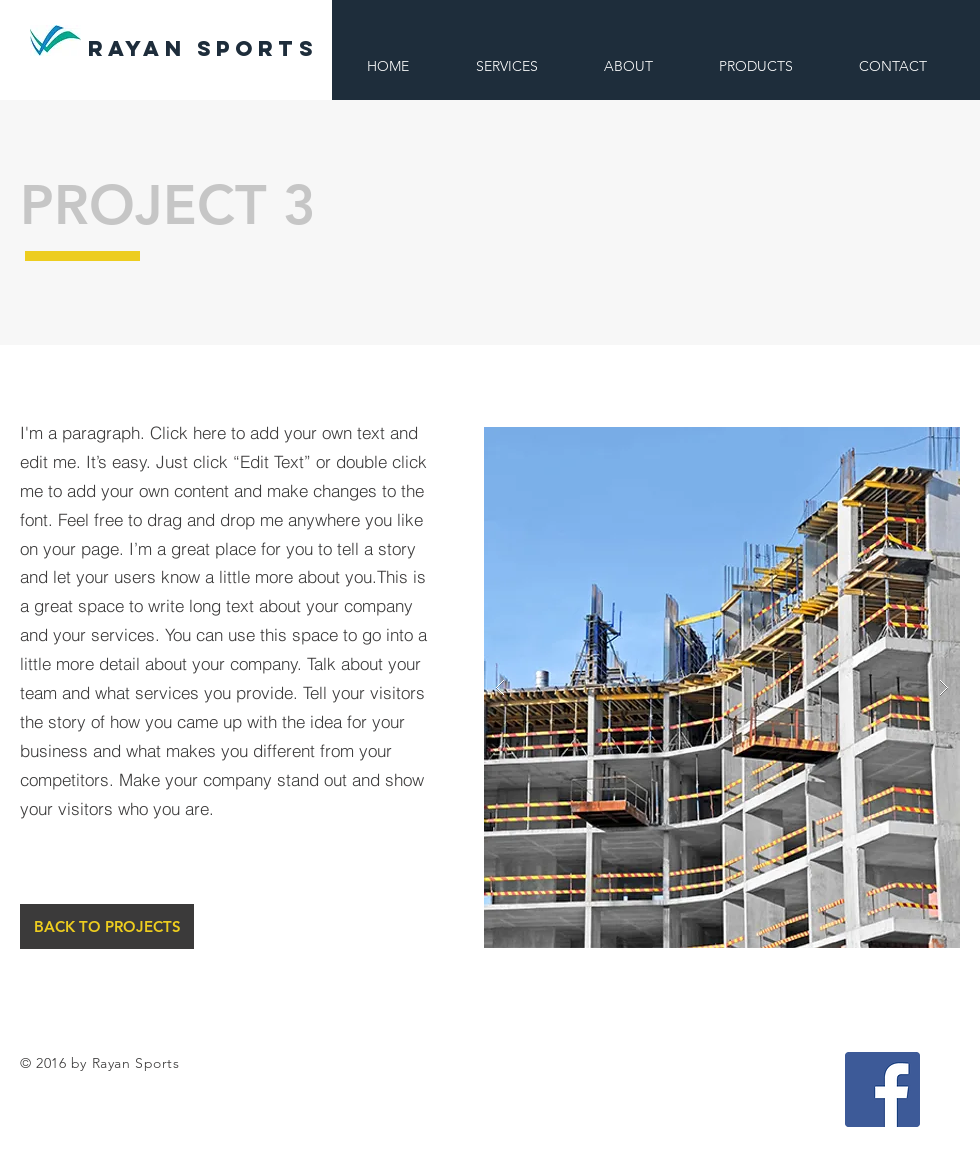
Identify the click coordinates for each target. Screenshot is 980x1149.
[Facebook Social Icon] (882, 1089)
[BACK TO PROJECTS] (107, 926)
